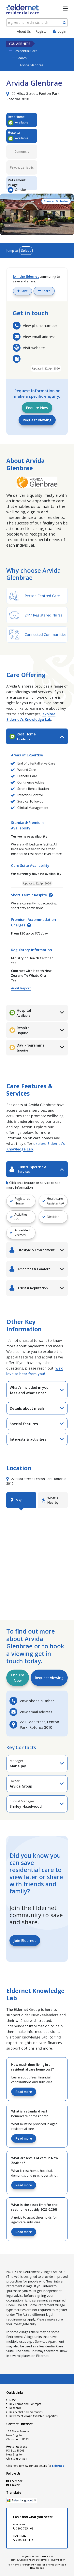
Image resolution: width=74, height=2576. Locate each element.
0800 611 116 (23, 2540)
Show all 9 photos (56, 201)
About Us (24, 31)
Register (42, 31)
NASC (13, 2400)
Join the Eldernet (26, 276)
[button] (21, 1201)
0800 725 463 (23, 2528)
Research (15, 2408)
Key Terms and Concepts (25, 2404)
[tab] (37, 736)
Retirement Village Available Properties (33, 2416)
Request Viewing (37, 420)
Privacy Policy (57, 2559)
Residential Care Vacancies (26, 2412)
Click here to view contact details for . (35, 2466)
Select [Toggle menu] (26, 250)
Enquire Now (37, 407)
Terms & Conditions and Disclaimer (28, 2559)
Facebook (14, 2481)
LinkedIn (13, 2485)
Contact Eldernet (19, 2424)
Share (44, 291)
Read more (23, 2092)
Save (22, 291)
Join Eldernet (25, 1940)
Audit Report (21, 988)
